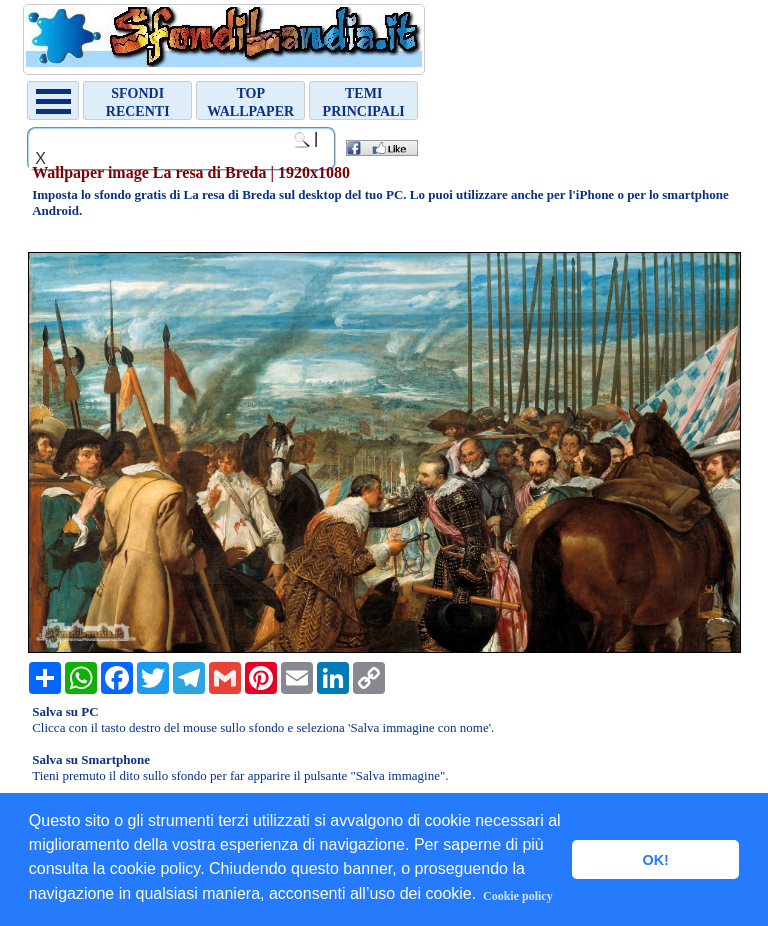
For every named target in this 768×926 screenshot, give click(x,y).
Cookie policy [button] (518, 896)
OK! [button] (655, 860)
